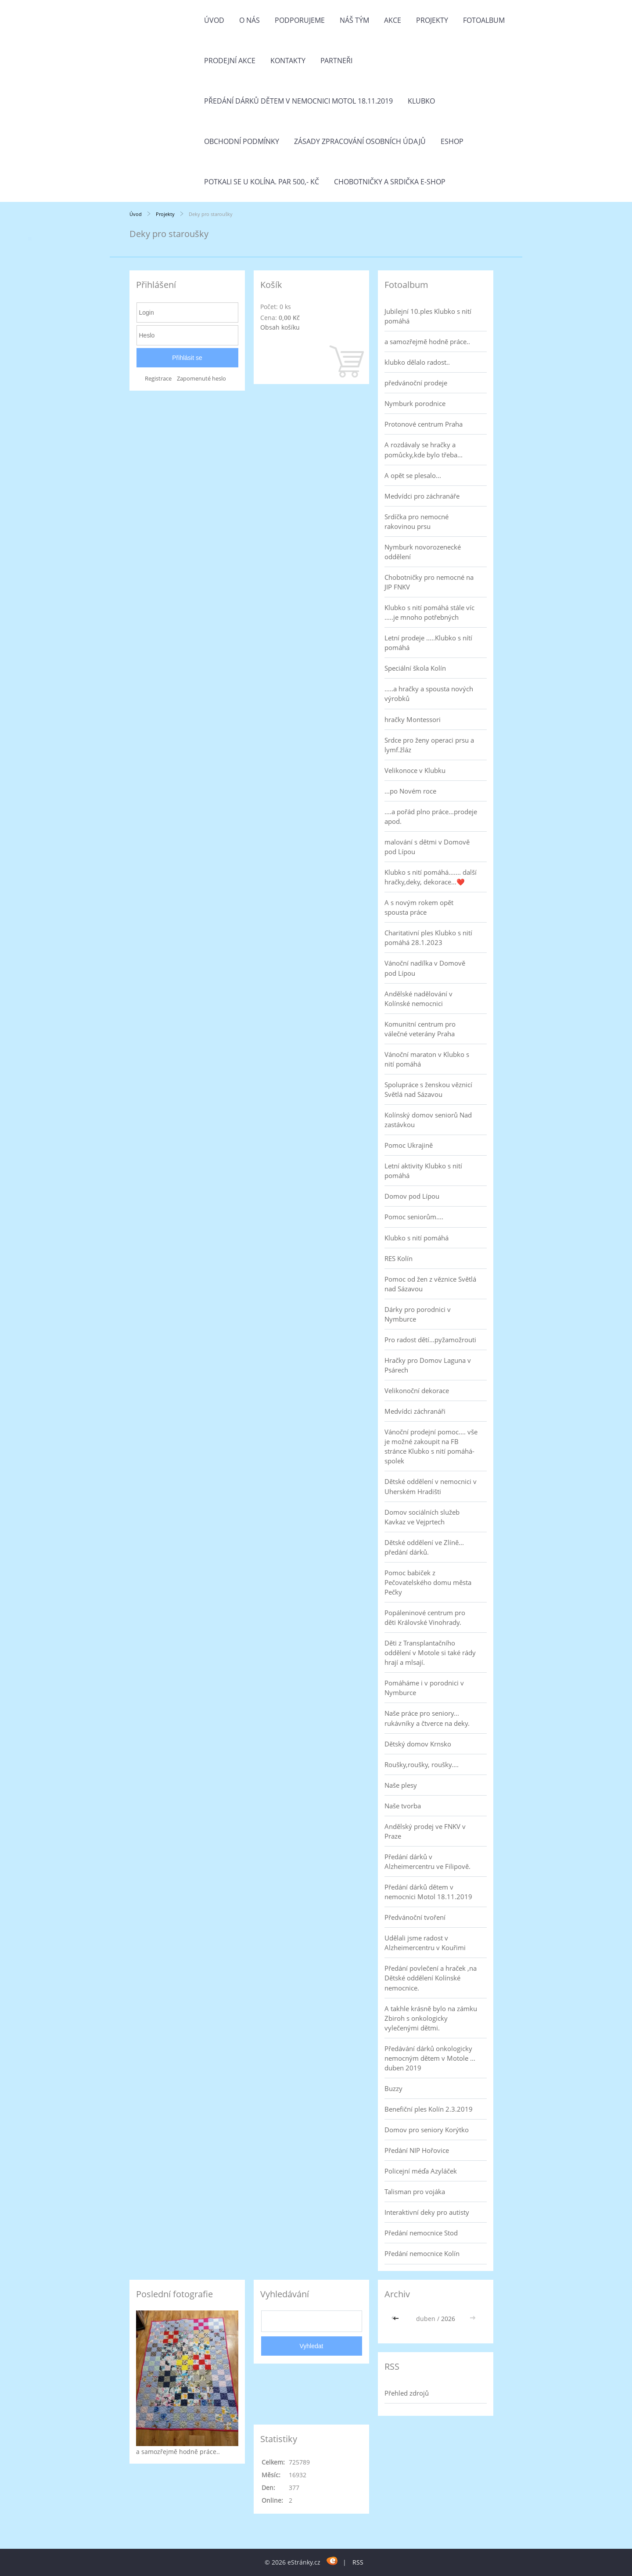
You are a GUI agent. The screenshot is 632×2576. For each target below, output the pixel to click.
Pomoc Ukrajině (408, 1145)
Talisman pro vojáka (414, 2191)
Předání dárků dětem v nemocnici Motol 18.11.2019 (298, 101)
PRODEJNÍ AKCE (229, 60)
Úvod (214, 20)
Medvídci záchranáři (414, 1411)
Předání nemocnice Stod (421, 2232)
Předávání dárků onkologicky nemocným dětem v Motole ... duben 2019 (429, 2058)
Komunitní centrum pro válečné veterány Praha (420, 1029)
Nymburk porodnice (414, 403)
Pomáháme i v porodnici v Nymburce (424, 1687)
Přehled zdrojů (406, 2393)
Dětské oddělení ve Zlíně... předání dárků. (424, 1547)
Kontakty (287, 60)
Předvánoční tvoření (414, 1917)
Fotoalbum (484, 20)
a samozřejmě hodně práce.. (427, 341)
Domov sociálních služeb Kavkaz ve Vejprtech (422, 1517)
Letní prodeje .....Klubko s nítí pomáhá (428, 642)
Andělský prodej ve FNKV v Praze (425, 1831)
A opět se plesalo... (412, 475)
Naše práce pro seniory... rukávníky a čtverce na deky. (427, 1718)
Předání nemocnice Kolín (422, 2253)
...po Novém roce (410, 791)
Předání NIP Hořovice (416, 2150)
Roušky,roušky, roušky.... (421, 1764)
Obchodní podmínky (241, 141)
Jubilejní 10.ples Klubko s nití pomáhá (427, 316)
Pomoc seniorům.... (413, 1216)
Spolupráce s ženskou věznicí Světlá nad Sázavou (428, 1089)
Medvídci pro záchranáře (422, 496)
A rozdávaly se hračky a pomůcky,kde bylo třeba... (423, 449)
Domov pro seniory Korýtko (426, 2129)
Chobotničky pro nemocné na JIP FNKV (429, 582)
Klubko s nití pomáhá (416, 1237)
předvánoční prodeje (415, 382)
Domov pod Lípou (411, 1196)
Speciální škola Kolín (415, 668)
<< (396, 2318)
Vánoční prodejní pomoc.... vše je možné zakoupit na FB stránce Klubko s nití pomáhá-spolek (431, 1446)
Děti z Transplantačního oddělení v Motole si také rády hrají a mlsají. (430, 1652)
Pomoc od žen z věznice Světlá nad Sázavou (430, 1284)
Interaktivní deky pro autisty (426, 2212)
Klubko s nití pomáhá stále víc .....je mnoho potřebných (429, 612)
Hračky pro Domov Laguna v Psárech (427, 1365)
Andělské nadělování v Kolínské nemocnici (418, 998)
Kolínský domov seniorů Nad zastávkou (428, 1119)
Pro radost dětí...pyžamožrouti (430, 1339)
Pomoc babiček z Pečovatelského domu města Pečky (427, 1582)
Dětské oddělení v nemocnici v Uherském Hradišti (430, 1486)
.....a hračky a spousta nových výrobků (428, 693)
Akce (392, 20)
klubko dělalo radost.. (417, 362)
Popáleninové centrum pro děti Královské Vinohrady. (424, 1617)
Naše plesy (400, 1785)
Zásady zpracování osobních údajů (360, 141)
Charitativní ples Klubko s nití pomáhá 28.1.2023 (428, 937)
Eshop (452, 141)
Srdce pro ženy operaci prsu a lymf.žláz (429, 745)
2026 (448, 2318)
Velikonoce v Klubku (414, 770)
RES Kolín (398, 1258)
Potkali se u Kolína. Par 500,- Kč (261, 182)
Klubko (421, 101)
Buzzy (393, 2088)
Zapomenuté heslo (201, 378)
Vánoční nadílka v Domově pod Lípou (424, 968)
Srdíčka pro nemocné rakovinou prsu (416, 521)
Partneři (336, 60)
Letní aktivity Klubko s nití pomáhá (423, 1170)
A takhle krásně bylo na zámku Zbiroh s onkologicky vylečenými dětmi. (430, 2018)
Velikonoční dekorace (416, 1390)
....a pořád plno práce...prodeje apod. (430, 816)
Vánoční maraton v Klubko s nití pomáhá (426, 1059)
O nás (249, 20)
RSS (357, 2562)
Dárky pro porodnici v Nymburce (417, 1314)
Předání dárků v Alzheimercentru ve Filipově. (427, 1861)
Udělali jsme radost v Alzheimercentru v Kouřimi (425, 1942)
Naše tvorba (402, 1805)
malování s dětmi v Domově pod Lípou (427, 846)
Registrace (158, 378)
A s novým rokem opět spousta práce (418, 907)
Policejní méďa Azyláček (420, 2170)
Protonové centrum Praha (423, 424)
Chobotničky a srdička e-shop (389, 182)
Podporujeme (300, 20)
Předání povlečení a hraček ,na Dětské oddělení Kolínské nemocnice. (430, 1978)
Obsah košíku (280, 327)
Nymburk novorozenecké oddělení (422, 552)
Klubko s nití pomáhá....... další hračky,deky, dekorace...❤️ (430, 877)
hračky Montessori (412, 719)
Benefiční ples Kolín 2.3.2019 (428, 2109)
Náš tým (354, 20)
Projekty (432, 20)
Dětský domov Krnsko (417, 1743)
